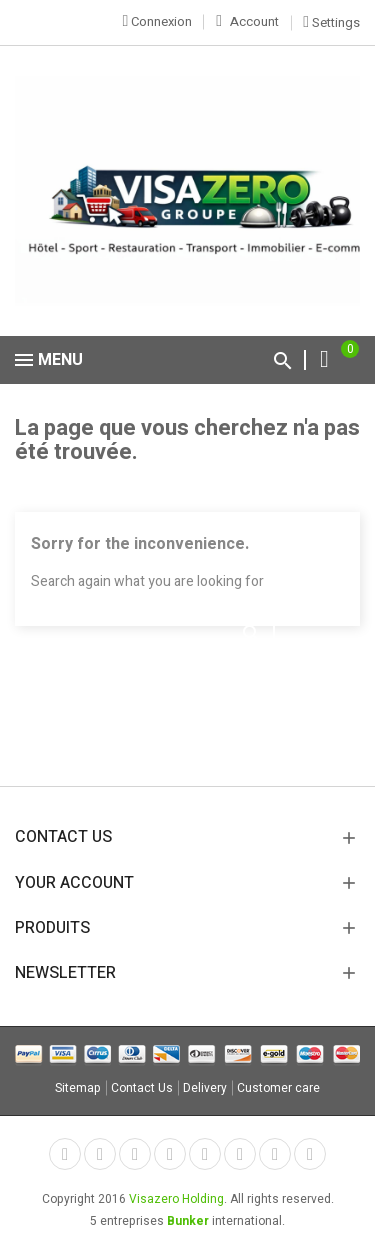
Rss (135, 1154)
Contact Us (142, 1088)
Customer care (278, 1088)
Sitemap (78, 1088)
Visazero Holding (176, 1199)
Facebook (65, 1154)
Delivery (205, 1088)
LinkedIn (310, 1154)
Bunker (188, 1221)
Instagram (275, 1154)
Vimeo (240, 1154)
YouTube (170, 1154)
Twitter (100, 1154)
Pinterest (205, 1154)
